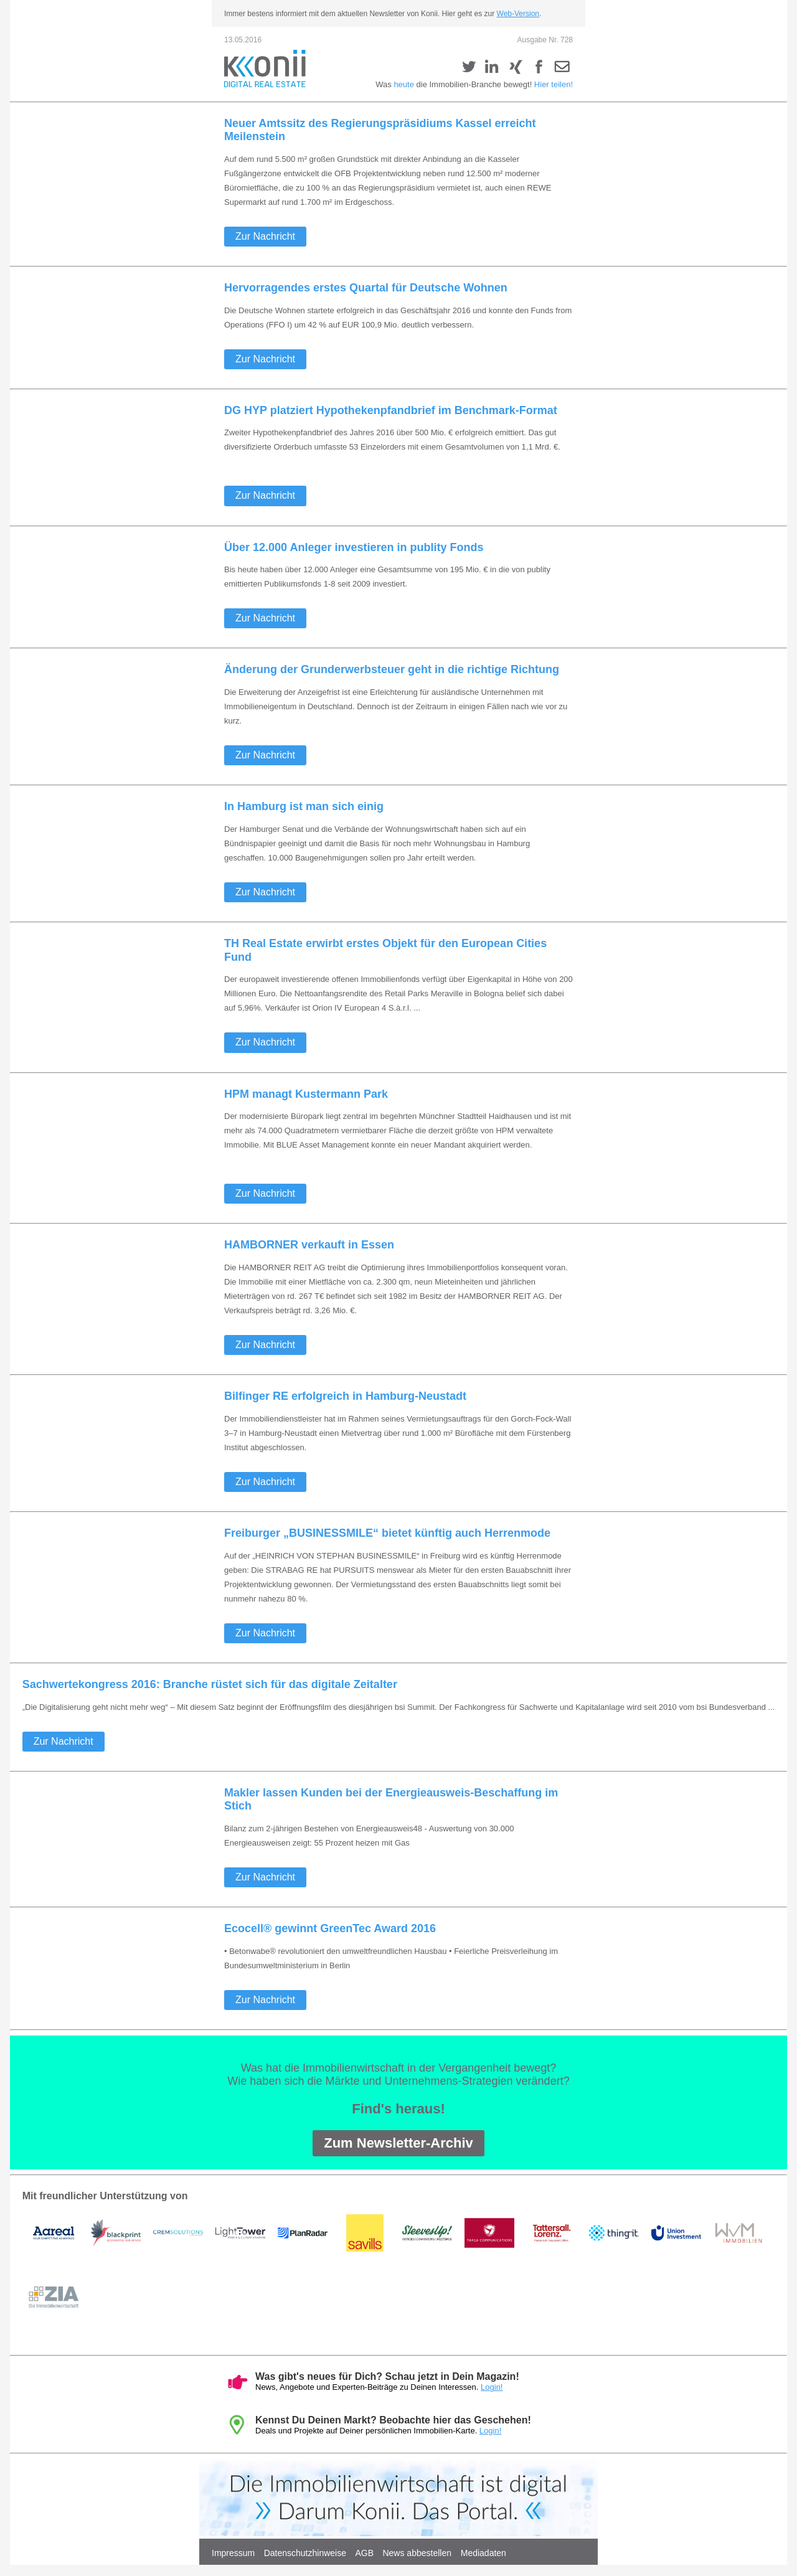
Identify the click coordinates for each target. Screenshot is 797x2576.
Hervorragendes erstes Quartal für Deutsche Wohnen (365, 287)
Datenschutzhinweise (305, 2553)
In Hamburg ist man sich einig (304, 806)
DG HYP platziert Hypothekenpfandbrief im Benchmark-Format (390, 410)
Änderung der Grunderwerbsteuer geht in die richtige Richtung (391, 669)
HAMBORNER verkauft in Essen (309, 1244)
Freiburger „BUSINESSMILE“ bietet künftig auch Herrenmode (387, 1533)
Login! (491, 2387)
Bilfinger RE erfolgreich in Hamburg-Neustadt (345, 1396)
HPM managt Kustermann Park (306, 1094)
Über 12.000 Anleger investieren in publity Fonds (353, 547)
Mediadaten (483, 2553)
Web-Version (518, 13)
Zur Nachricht (265, 236)
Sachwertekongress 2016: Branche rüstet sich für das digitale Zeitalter (209, 1684)
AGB (364, 2553)
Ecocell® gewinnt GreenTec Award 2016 (330, 1928)
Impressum (233, 2553)
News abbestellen (417, 2553)
